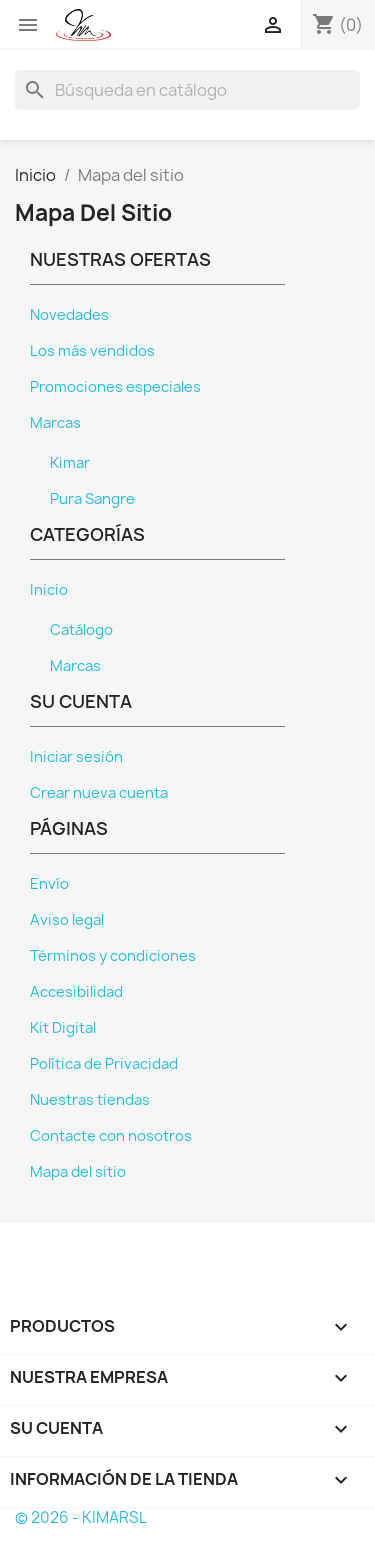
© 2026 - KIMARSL (81, 1517)
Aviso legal (67, 920)
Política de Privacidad (104, 1064)
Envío (49, 884)
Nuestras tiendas (90, 1100)
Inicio (49, 590)
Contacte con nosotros (111, 1136)
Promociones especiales (115, 387)
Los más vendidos (92, 351)
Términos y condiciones (113, 956)
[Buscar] (187, 90)
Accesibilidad (76, 992)
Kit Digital (63, 1028)
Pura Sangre (92, 499)
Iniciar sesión (76, 757)
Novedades (69, 315)
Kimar (70, 463)
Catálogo (81, 630)
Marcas (55, 423)
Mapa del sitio (78, 1172)
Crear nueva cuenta (99, 793)
